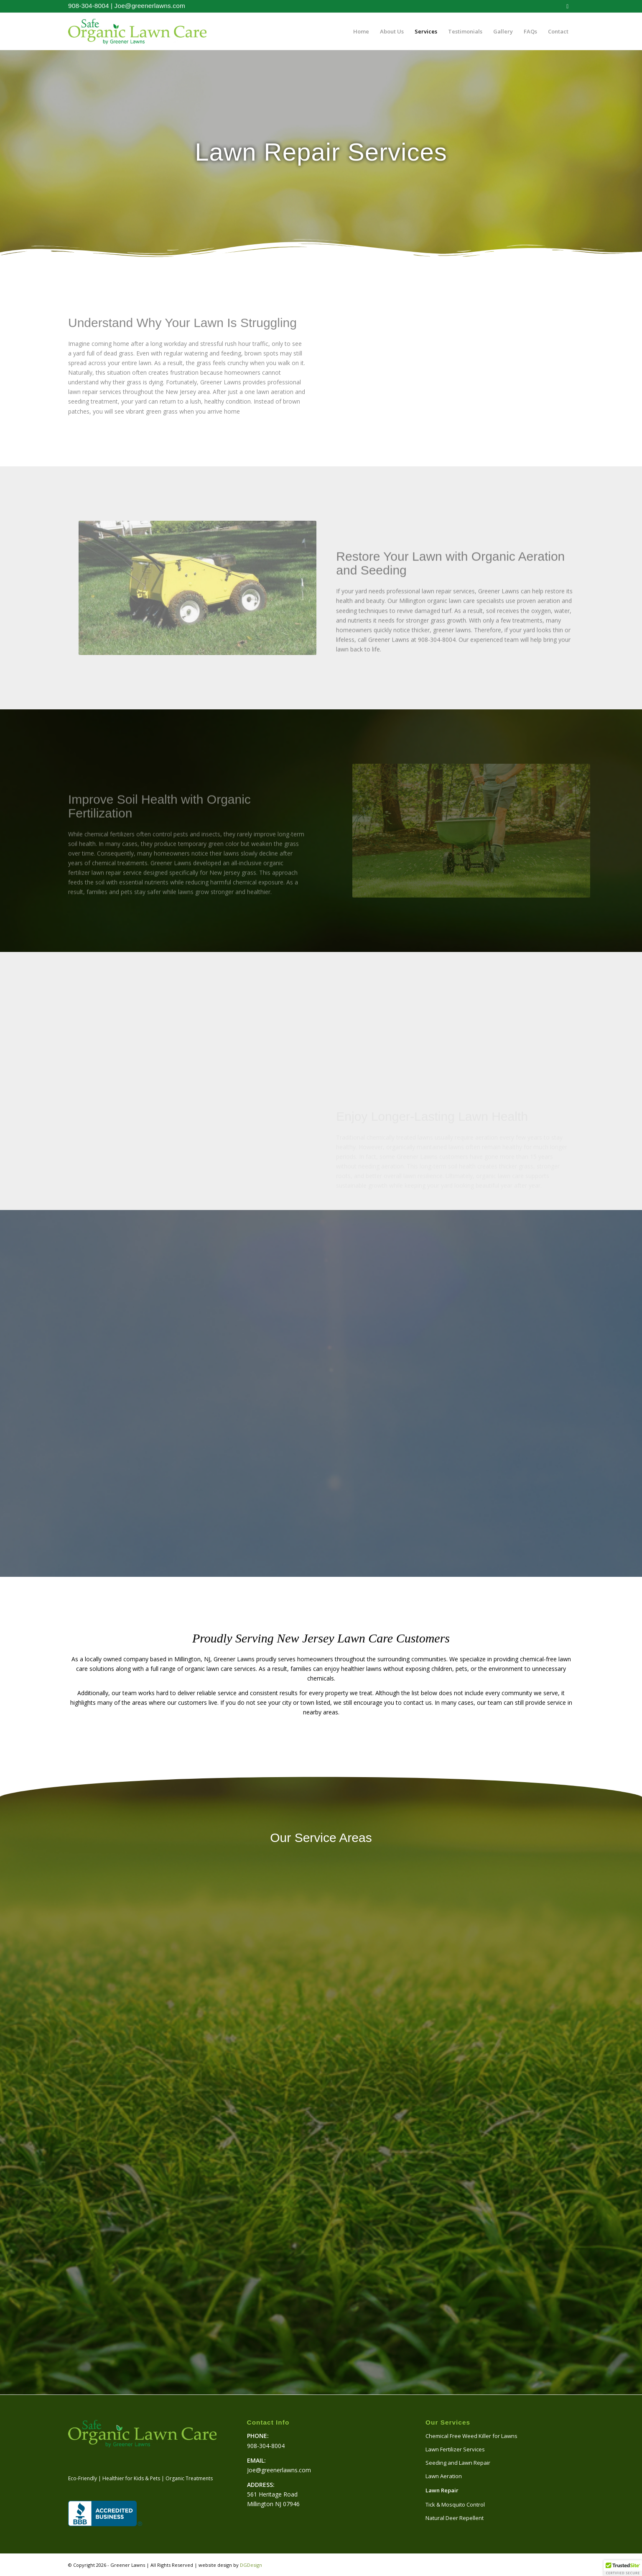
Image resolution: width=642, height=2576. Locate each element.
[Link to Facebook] (567, 6)
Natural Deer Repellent (454, 2518)
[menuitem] (361, 31)
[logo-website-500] (137, 31)
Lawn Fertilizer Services (455, 2449)
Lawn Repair (442, 2490)
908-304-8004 (88, 5)
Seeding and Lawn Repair (457, 2462)
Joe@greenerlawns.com (150, 5)
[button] (623, 2568)
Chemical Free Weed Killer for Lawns (471, 2436)
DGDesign (251, 2565)
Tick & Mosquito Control (455, 2504)
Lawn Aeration (443, 2476)
